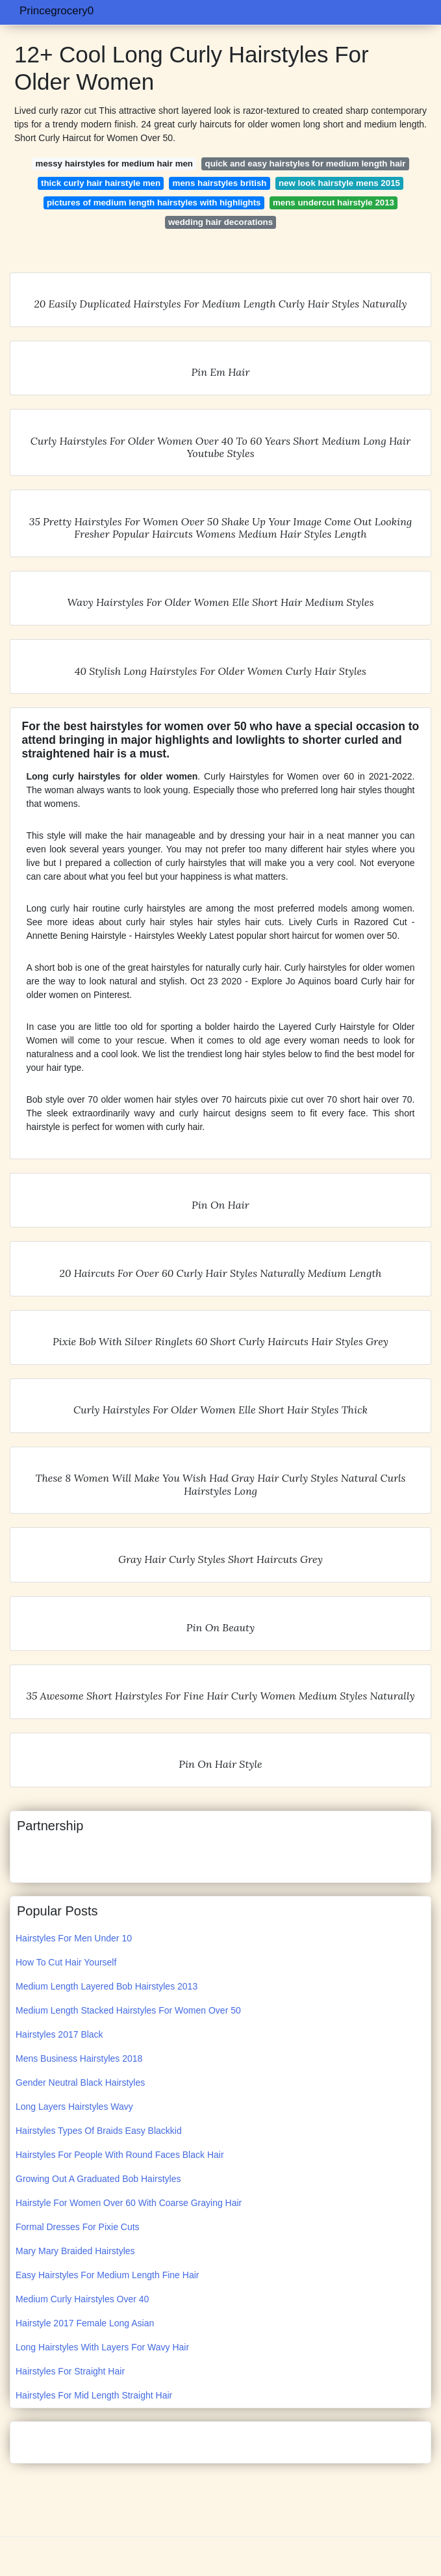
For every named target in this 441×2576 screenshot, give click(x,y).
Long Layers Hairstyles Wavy (74, 2106)
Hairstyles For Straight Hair (70, 2371)
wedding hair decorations (220, 222)
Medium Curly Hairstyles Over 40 (82, 2299)
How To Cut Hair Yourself (66, 1962)
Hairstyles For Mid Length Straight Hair (94, 2395)
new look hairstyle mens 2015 (339, 183)
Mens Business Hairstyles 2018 (79, 2058)
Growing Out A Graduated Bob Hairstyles (98, 2179)
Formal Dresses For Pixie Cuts (78, 2227)
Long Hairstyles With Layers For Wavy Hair (102, 2347)
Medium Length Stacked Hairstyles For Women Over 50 (128, 2010)
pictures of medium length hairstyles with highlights (154, 202)
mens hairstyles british (220, 183)
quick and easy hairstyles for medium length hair (305, 163)
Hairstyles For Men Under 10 (74, 1938)
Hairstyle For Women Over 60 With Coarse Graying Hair (129, 2203)
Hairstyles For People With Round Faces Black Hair (120, 2154)
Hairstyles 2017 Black (59, 2034)
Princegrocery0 (56, 11)
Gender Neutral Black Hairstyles (80, 2082)
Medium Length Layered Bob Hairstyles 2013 (106, 1986)
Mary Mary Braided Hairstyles (75, 2251)
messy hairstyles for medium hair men (114, 163)
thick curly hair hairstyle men (100, 183)
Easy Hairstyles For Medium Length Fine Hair (107, 2275)
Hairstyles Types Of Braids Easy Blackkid (99, 2130)
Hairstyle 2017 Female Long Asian (85, 2323)
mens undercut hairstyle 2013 (333, 202)
